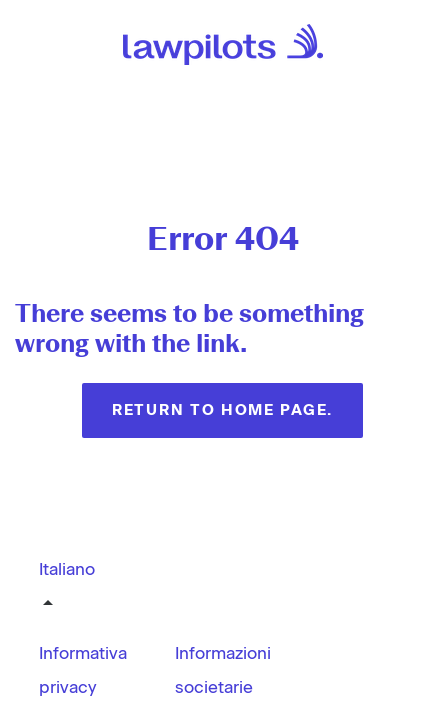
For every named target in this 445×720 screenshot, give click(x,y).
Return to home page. (222, 410)
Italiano (67, 569)
